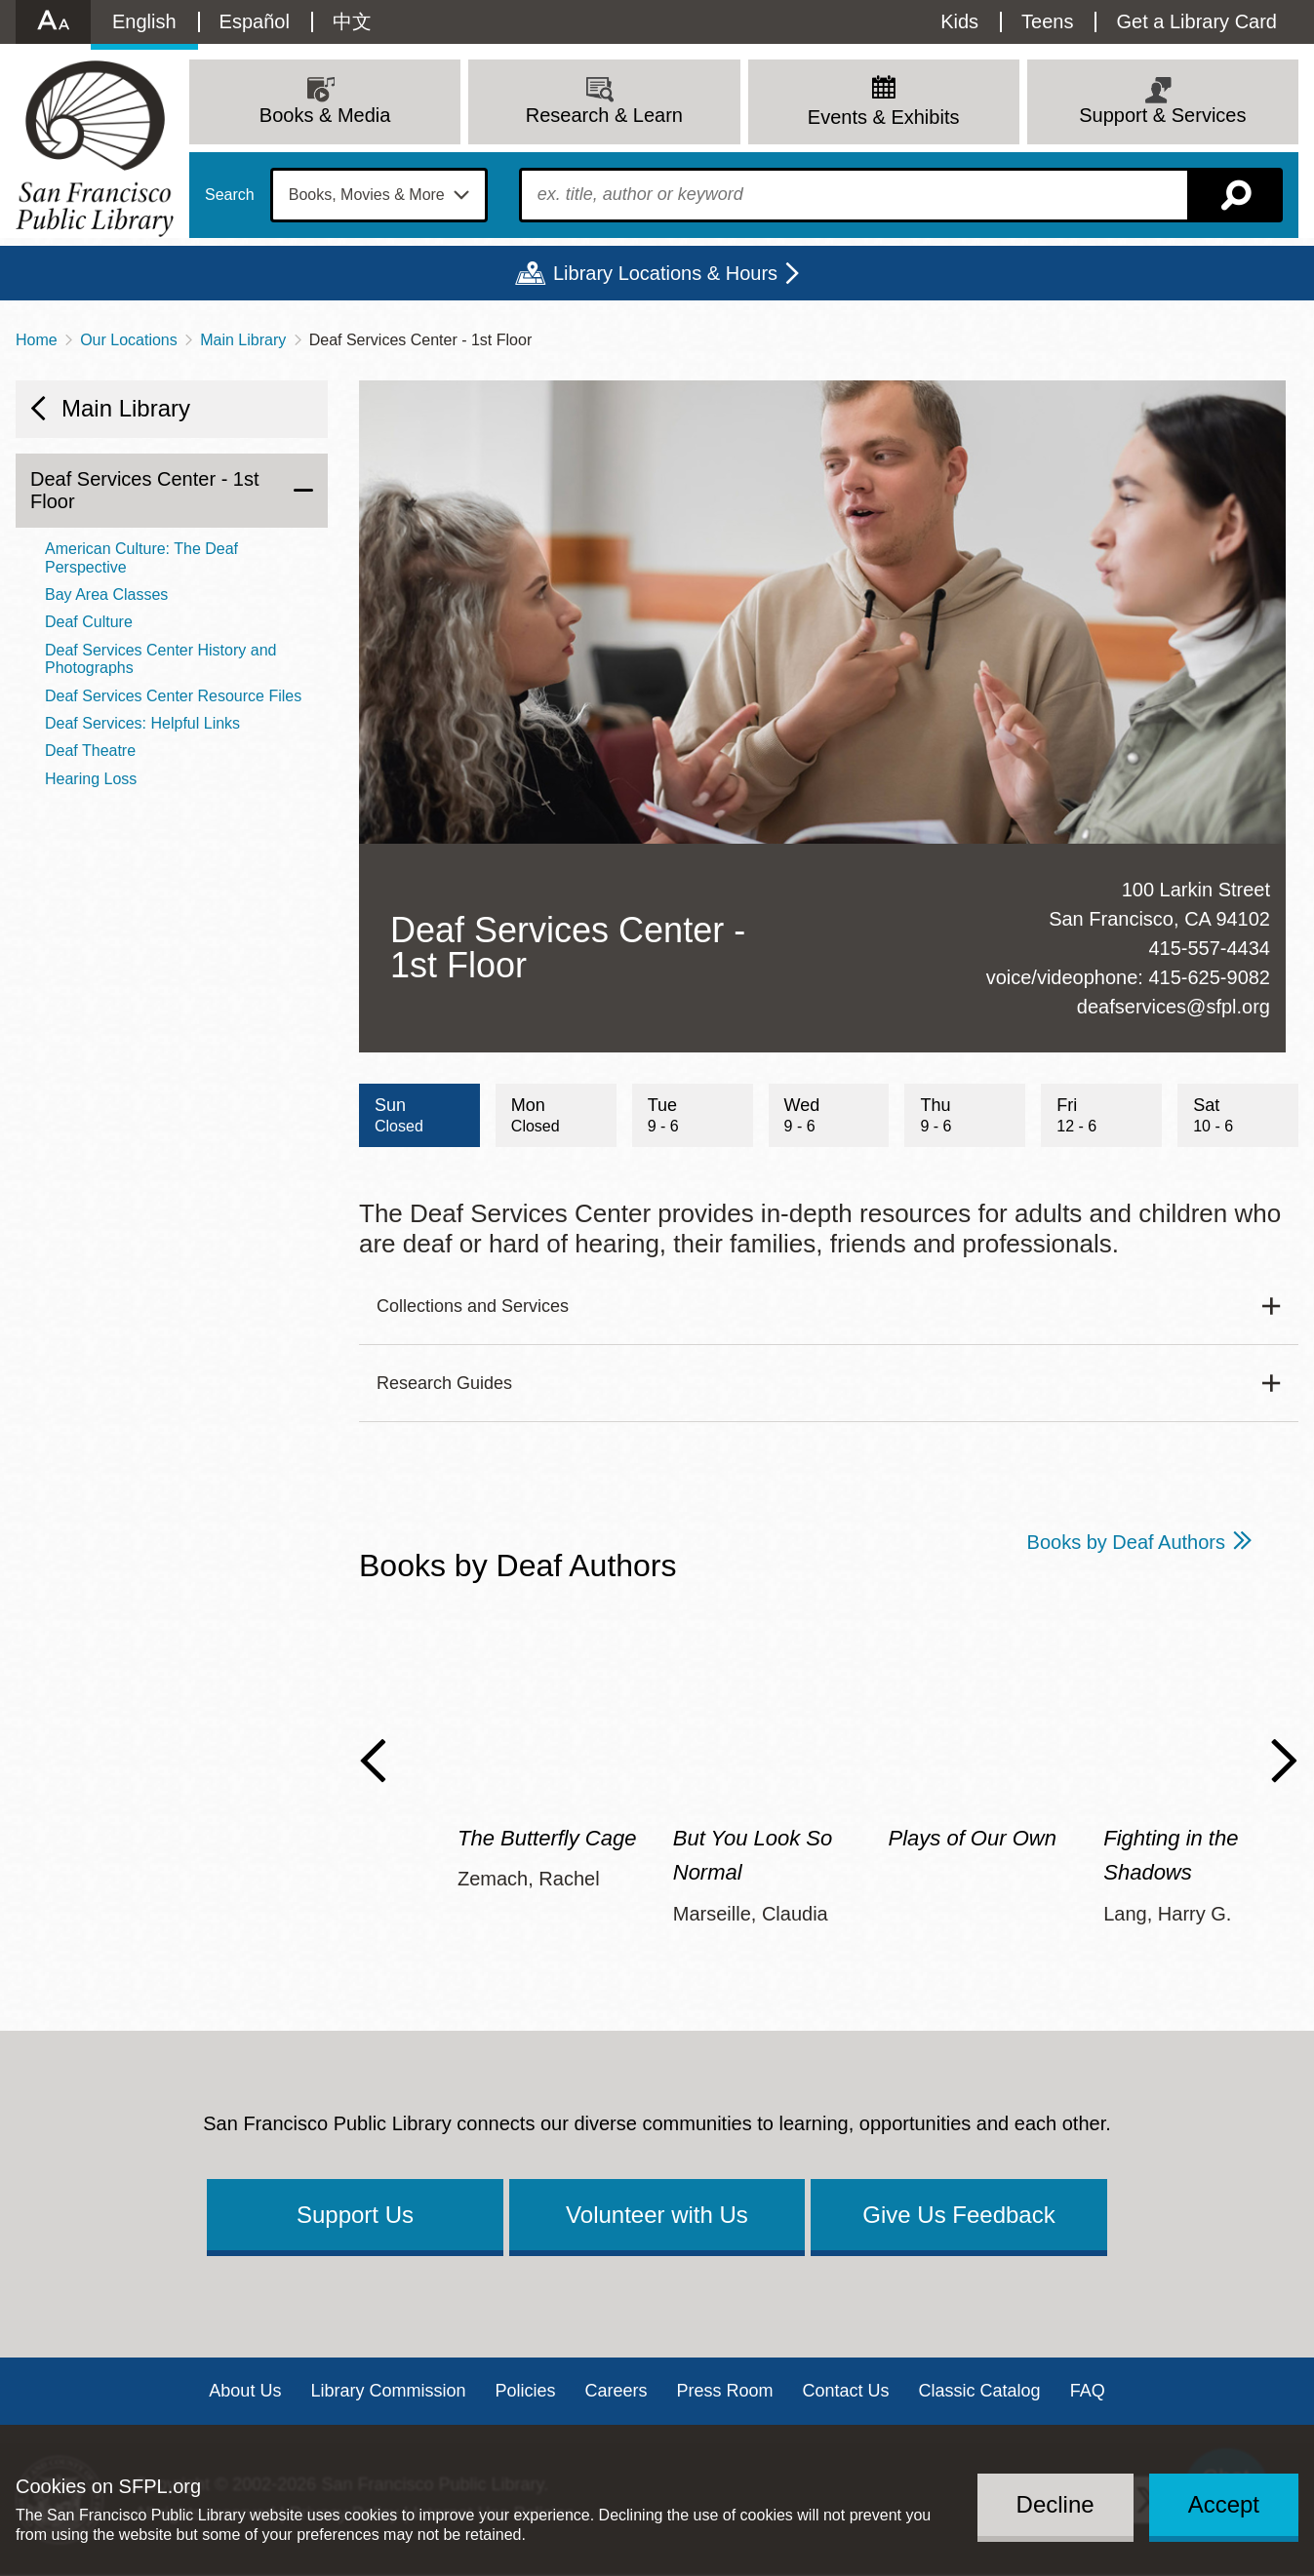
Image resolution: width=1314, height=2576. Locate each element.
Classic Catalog (980, 2390)
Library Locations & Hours (665, 273)
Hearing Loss (91, 779)
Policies (525, 2390)
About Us (245, 2390)
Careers (615, 2390)
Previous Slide (373, 1760)
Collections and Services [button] (473, 1306)
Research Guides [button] (444, 1383)
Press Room (725, 2390)
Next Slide (1284, 1760)
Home (37, 340)
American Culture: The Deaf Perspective (141, 557)
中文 (352, 21)
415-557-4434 (1209, 948)
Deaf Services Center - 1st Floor (144, 490)
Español (254, 21)
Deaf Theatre (90, 750)
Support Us (355, 2214)
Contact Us (846, 2390)
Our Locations (129, 340)
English (144, 21)
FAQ (1087, 2390)
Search (230, 195)
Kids (959, 21)
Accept (1223, 2504)
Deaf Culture (89, 622)
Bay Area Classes (106, 594)
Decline (1055, 2504)
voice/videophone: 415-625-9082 (1128, 977)
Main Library (243, 340)
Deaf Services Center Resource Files (173, 696)
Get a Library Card (1196, 21)
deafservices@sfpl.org (1173, 1006)
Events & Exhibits (884, 117)
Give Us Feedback (958, 2214)
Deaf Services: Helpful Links (142, 723)
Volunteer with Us (657, 2214)
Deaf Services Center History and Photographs (160, 659)
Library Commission (387, 2390)
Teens (1047, 21)
